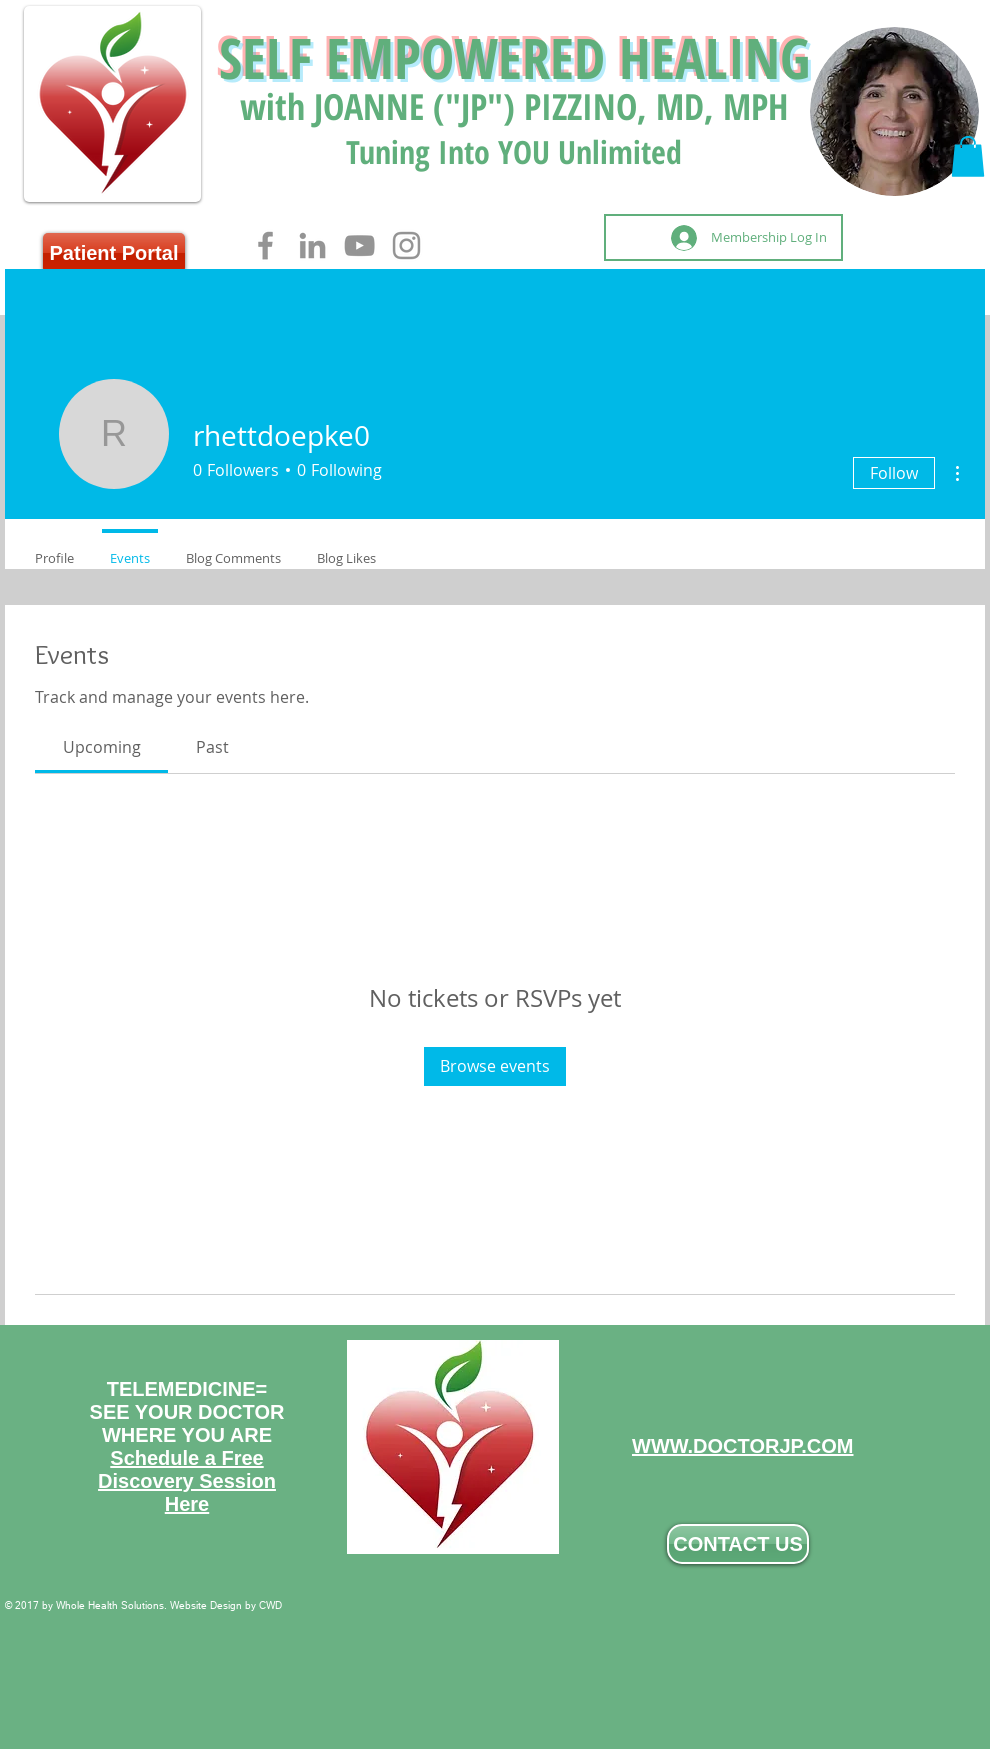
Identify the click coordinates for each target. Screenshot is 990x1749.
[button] (968, 156)
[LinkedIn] (312, 245)
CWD (270, 1605)
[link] (102, 747)
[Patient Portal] (114, 253)
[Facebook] (265, 245)
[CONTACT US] (738, 1544)
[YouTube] (359, 245)
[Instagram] (406, 245)
